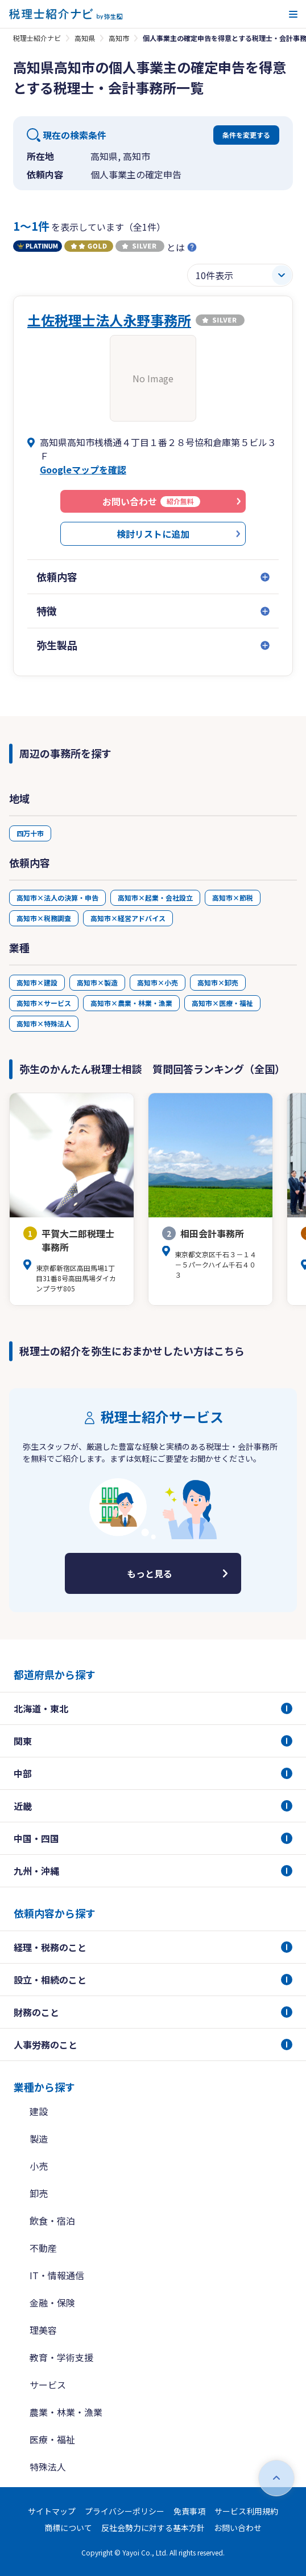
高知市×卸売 (217, 982)
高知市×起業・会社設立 (155, 897)
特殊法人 (48, 2466)
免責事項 (189, 2511)
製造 (39, 2138)
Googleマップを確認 (83, 469)
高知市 (119, 38)
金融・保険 (52, 2302)
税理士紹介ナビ (37, 38)
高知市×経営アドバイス (128, 918)
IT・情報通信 (57, 2275)
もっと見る (149, 1573)
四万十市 (30, 833)
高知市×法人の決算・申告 (57, 897)
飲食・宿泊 (52, 2220)
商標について (68, 2527)
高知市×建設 (36, 982)
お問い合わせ (238, 2527)
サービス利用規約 (246, 2511)
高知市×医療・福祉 (222, 1003)
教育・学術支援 (61, 2357)
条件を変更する (246, 135)
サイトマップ (52, 2511)
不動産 (43, 2248)
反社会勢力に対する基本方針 (153, 2527)
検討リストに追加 (153, 534)
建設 (39, 2111)
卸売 (39, 2193)
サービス (48, 2384)
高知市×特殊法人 (43, 1023)
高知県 (85, 38)
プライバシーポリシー (124, 2511)
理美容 (43, 2330)
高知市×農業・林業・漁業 (131, 1003)
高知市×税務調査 (43, 918)
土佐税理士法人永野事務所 (109, 320)
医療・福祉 (52, 2439)
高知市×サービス (43, 1003)
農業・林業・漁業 (66, 2412)
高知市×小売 (157, 982)
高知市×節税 (232, 897)
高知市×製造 (97, 982)
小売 (39, 2166)
